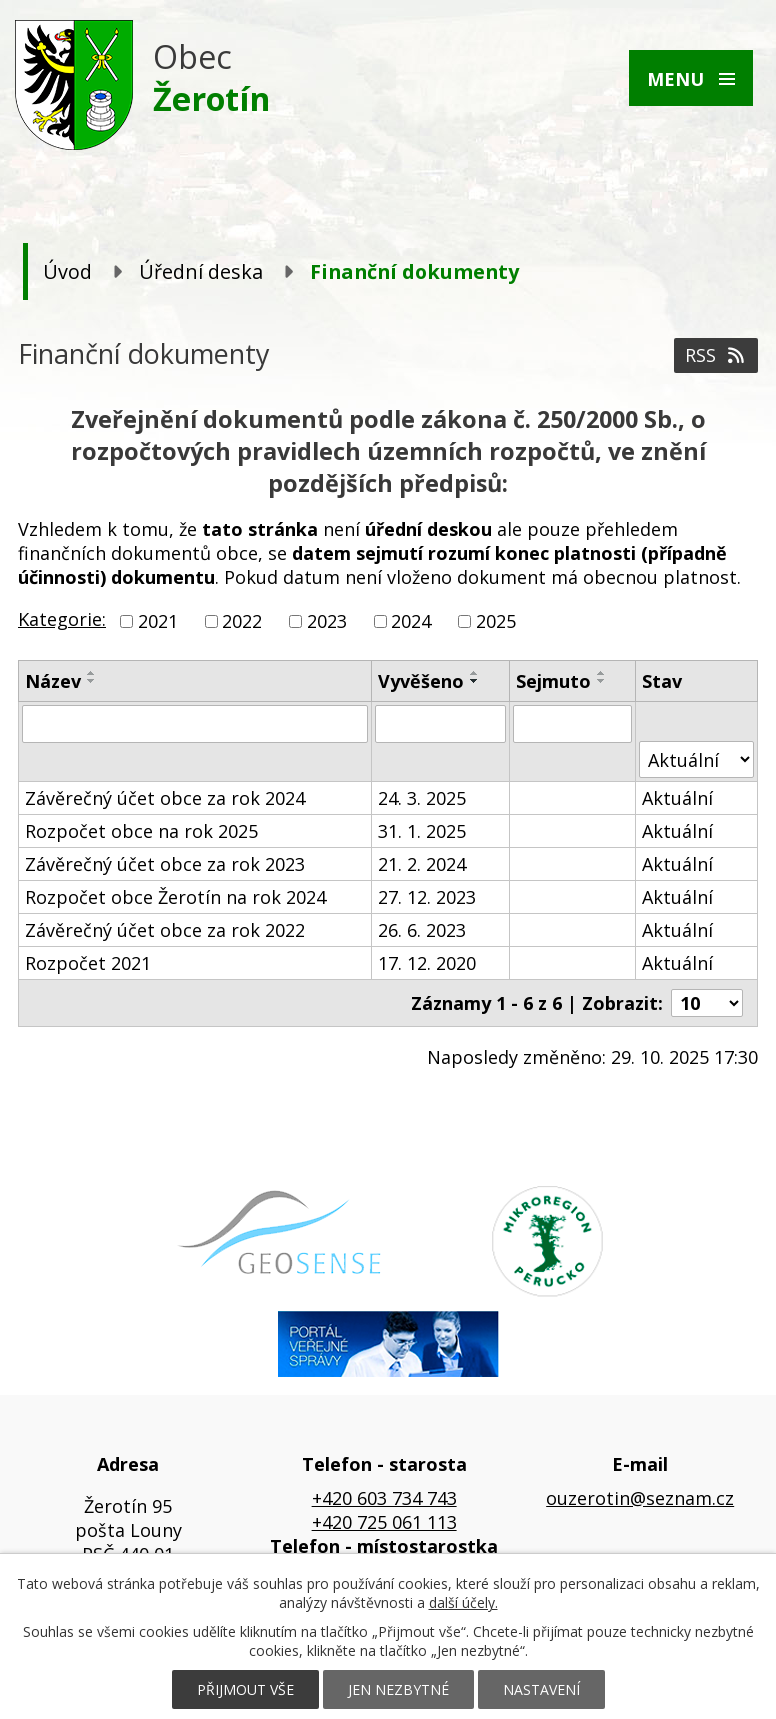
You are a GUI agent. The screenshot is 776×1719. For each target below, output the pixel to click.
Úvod (67, 271)
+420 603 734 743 (384, 1498)
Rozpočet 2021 (88, 963)
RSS (716, 355)
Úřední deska (201, 271)
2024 (411, 621)
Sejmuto (553, 681)
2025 (496, 621)
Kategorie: (62, 619)
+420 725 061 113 (384, 1522)
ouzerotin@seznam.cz (640, 1498)
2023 (327, 621)
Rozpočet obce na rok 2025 (141, 831)
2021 (158, 621)
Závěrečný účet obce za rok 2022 (165, 930)
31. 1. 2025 (422, 831)
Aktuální (677, 798)
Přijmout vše (245, 1689)
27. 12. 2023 (427, 897)
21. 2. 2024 (422, 864)
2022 (242, 621)
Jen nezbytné (398, 1689)
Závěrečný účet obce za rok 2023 (165, 864)
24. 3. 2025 (422, 798)
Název (53, 681)
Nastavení (541, 1689)
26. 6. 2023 (422, 930)
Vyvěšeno (421, 681)
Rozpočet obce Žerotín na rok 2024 (175, 897)
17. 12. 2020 (427, 963)
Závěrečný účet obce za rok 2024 (165, 798)
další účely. (463, 1602)
